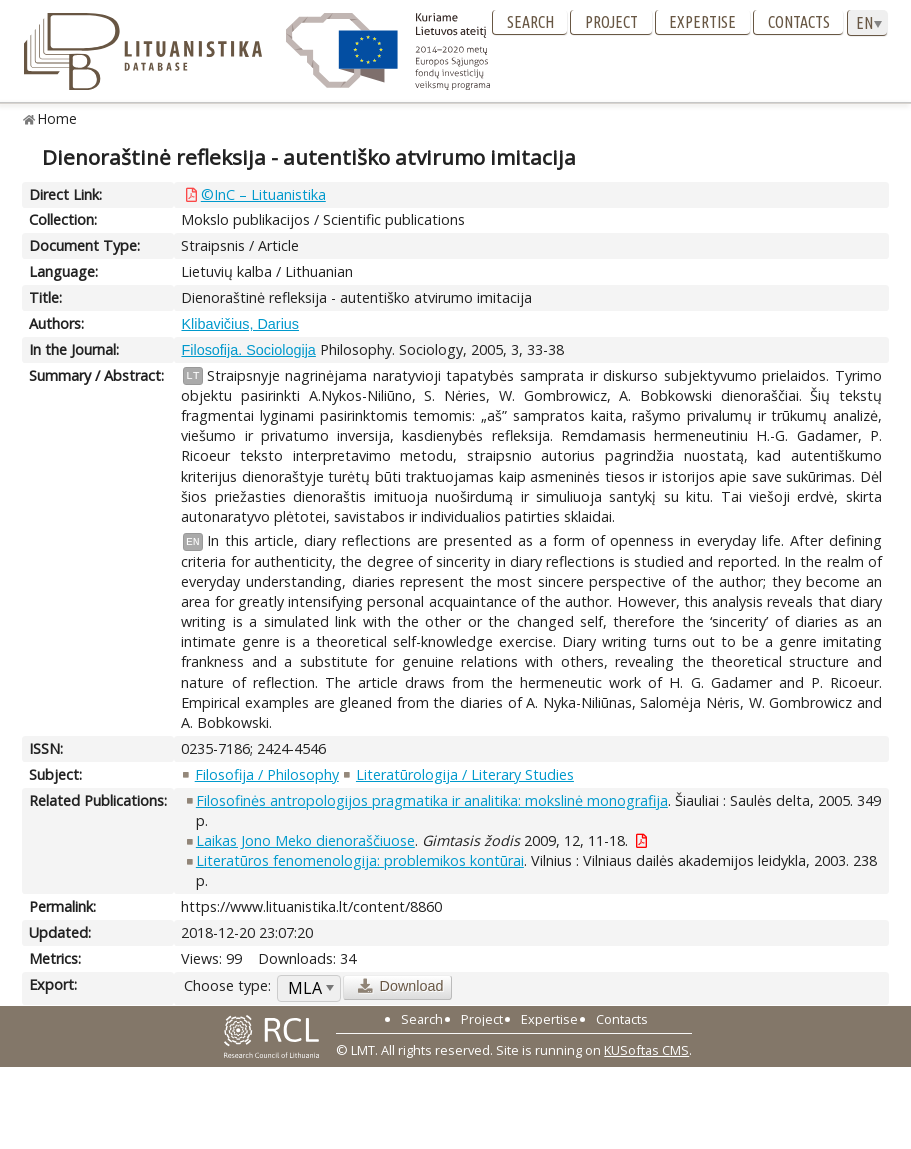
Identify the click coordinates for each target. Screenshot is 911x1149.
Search (530, 22)
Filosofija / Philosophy (267, 774)
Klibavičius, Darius (240, 324)
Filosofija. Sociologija (248, 350)
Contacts (799, 22)
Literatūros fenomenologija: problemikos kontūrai (360, 860)
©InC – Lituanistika (263, 194)
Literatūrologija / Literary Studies (465, 774)
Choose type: (227, 985)
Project (611, 22)
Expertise (702, 22)
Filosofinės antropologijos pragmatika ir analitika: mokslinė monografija (432, 800)
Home (57, 118)
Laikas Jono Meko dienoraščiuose (305, 840)
